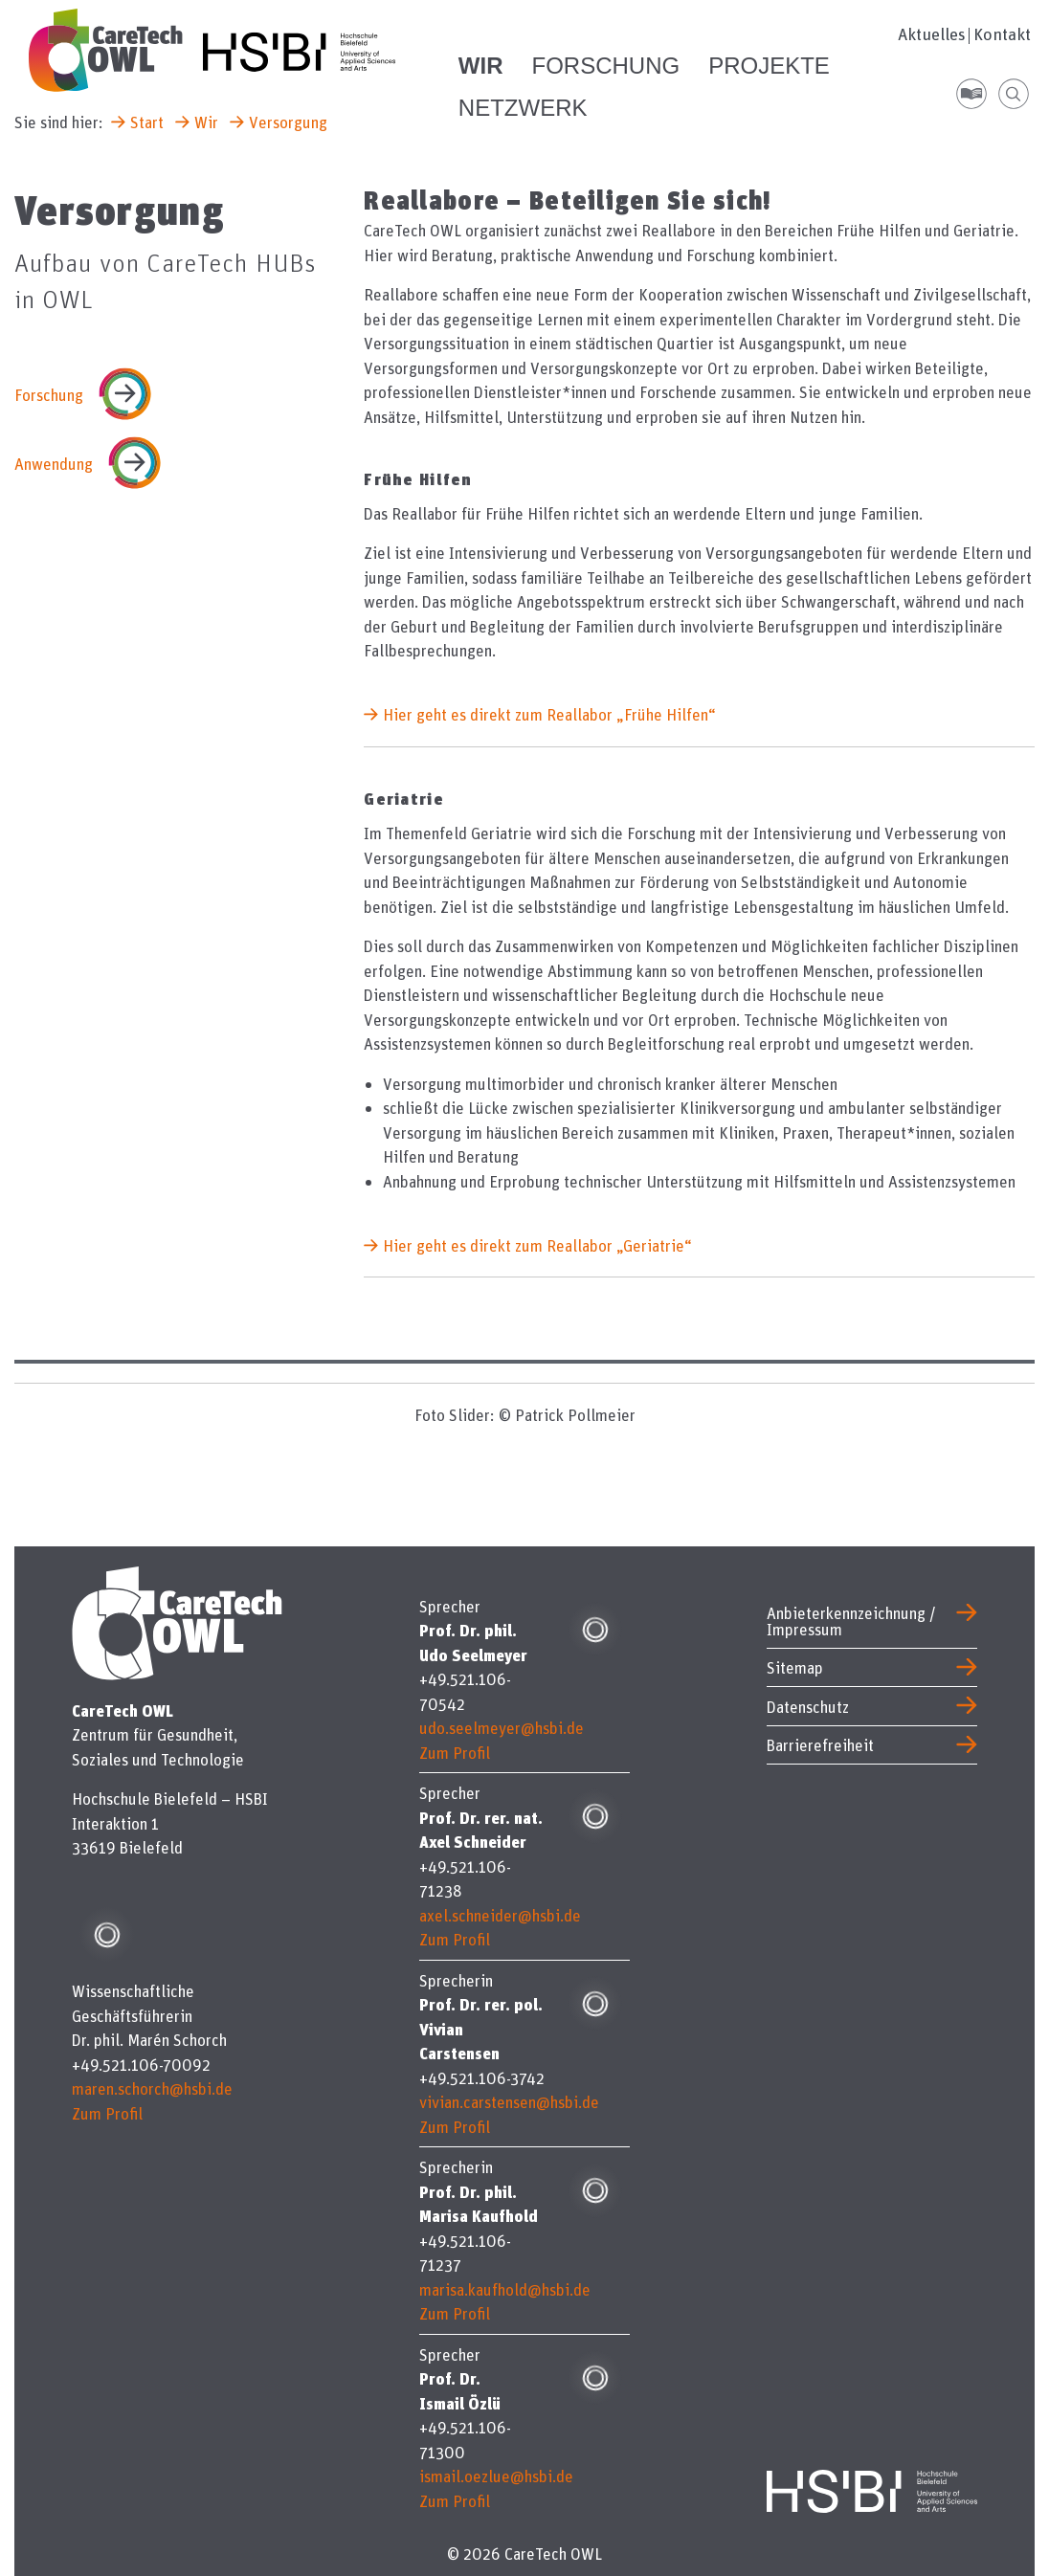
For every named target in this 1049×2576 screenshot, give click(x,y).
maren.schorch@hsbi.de (152, 2088)
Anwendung (53, 464)
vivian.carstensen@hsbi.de (509, 2102)
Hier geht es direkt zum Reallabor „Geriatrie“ (537, 1245)
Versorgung (288, 122)
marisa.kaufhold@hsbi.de (505, 2289)
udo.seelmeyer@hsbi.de (501, 1728)
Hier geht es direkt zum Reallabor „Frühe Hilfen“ (549, 714)
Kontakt (1002, 34)
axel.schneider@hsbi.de (500, 1915)
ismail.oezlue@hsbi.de (496, 2476)
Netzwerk (523, 108)
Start (147, 122)
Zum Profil (107, 2113)
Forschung (48, 395)
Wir (206, 122)
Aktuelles (932, 34)
